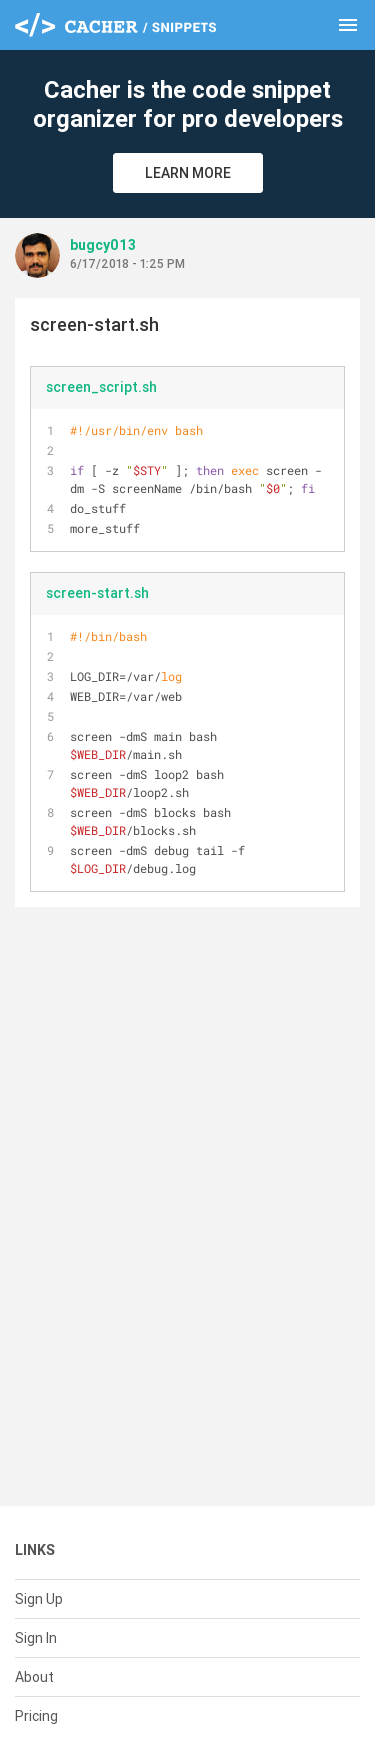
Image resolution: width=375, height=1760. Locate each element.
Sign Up (39, 1599)
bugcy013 (103, 245)
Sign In (36, 1638)
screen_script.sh (101, 387)
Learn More (188, 173)
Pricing (36, 1716)
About (34, 1677)
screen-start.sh (97, 593)
